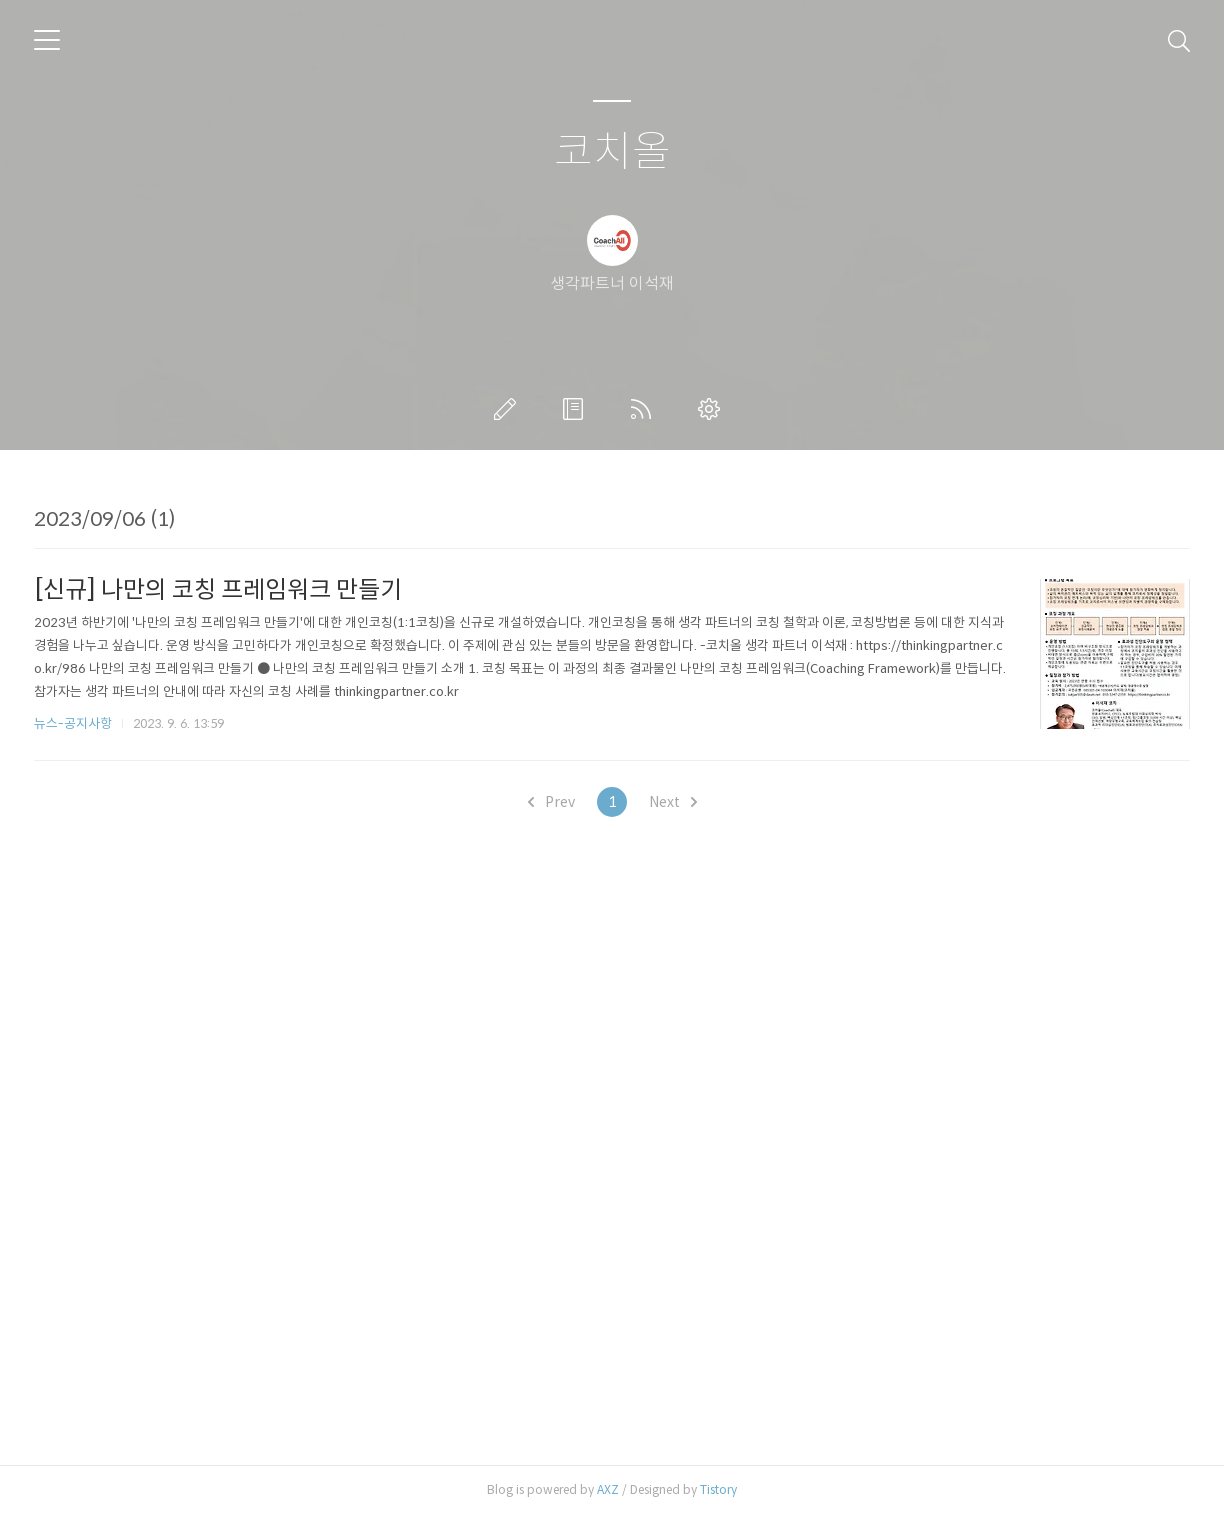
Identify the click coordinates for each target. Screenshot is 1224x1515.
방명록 (577, 409)
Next (673, 802)
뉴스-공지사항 (73, 723)
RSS (645, 409)
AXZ (608, 1489)
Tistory (718, 1489)
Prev (551, 802)
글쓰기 (509, 409)
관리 (713, 409)
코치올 (612, 152)
